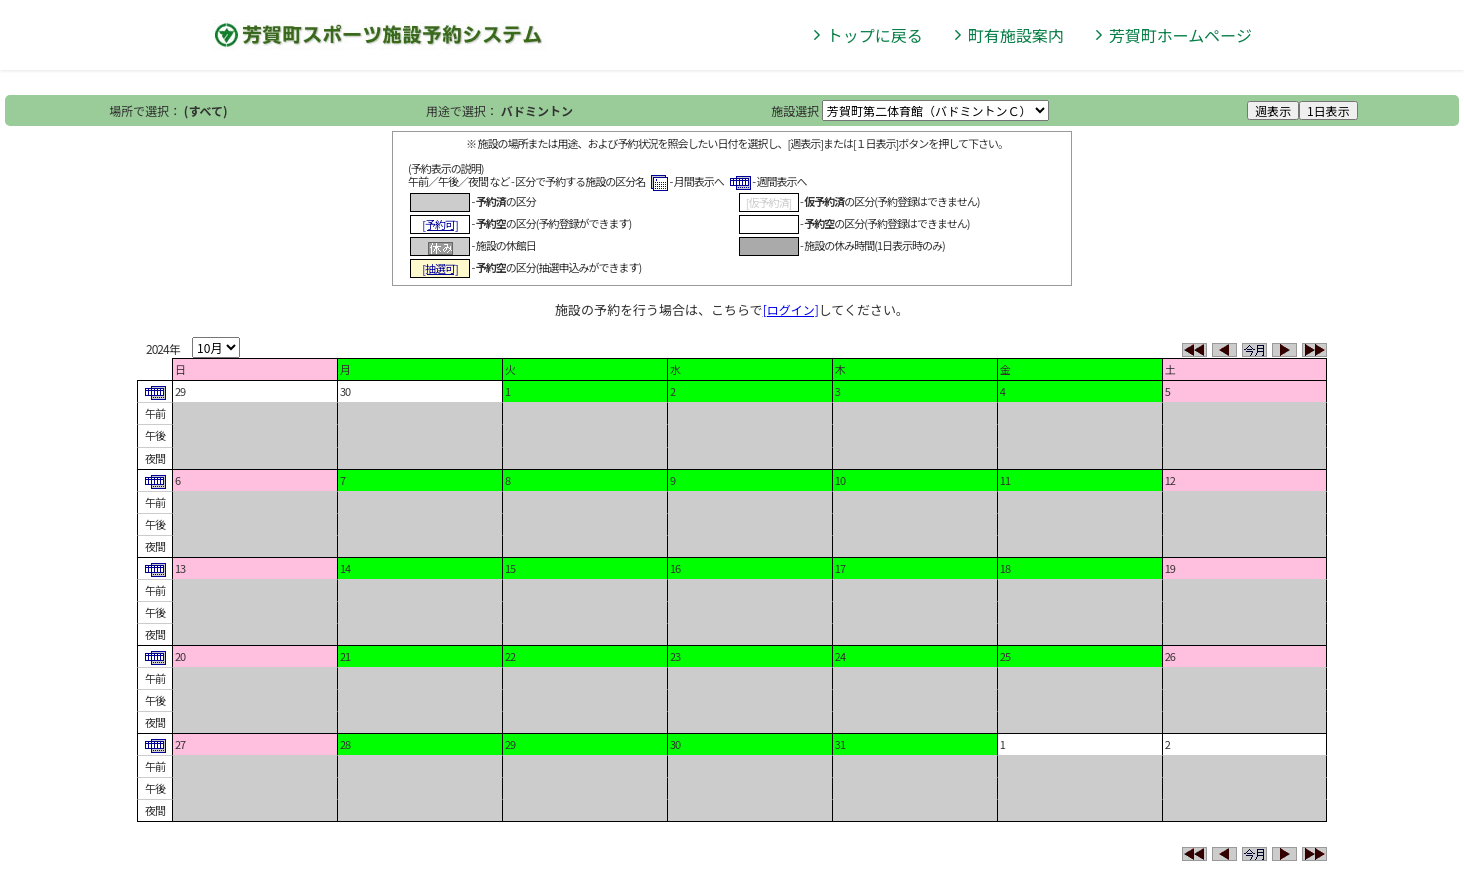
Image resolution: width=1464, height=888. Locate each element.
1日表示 (1328, 110)
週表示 (1273, 110)
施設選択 (795, 110)
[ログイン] (791, 309)
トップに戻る (875, 35)
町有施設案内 (1016, 35)
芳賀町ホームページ (1180, 35)
